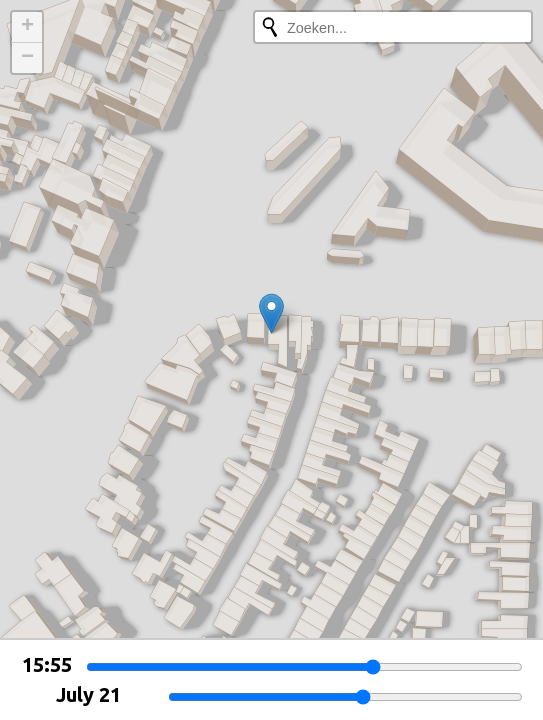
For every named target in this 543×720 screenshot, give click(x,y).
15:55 (47, 664)
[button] (271, 313)
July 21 (88, 694)
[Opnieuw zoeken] (270, 27)
